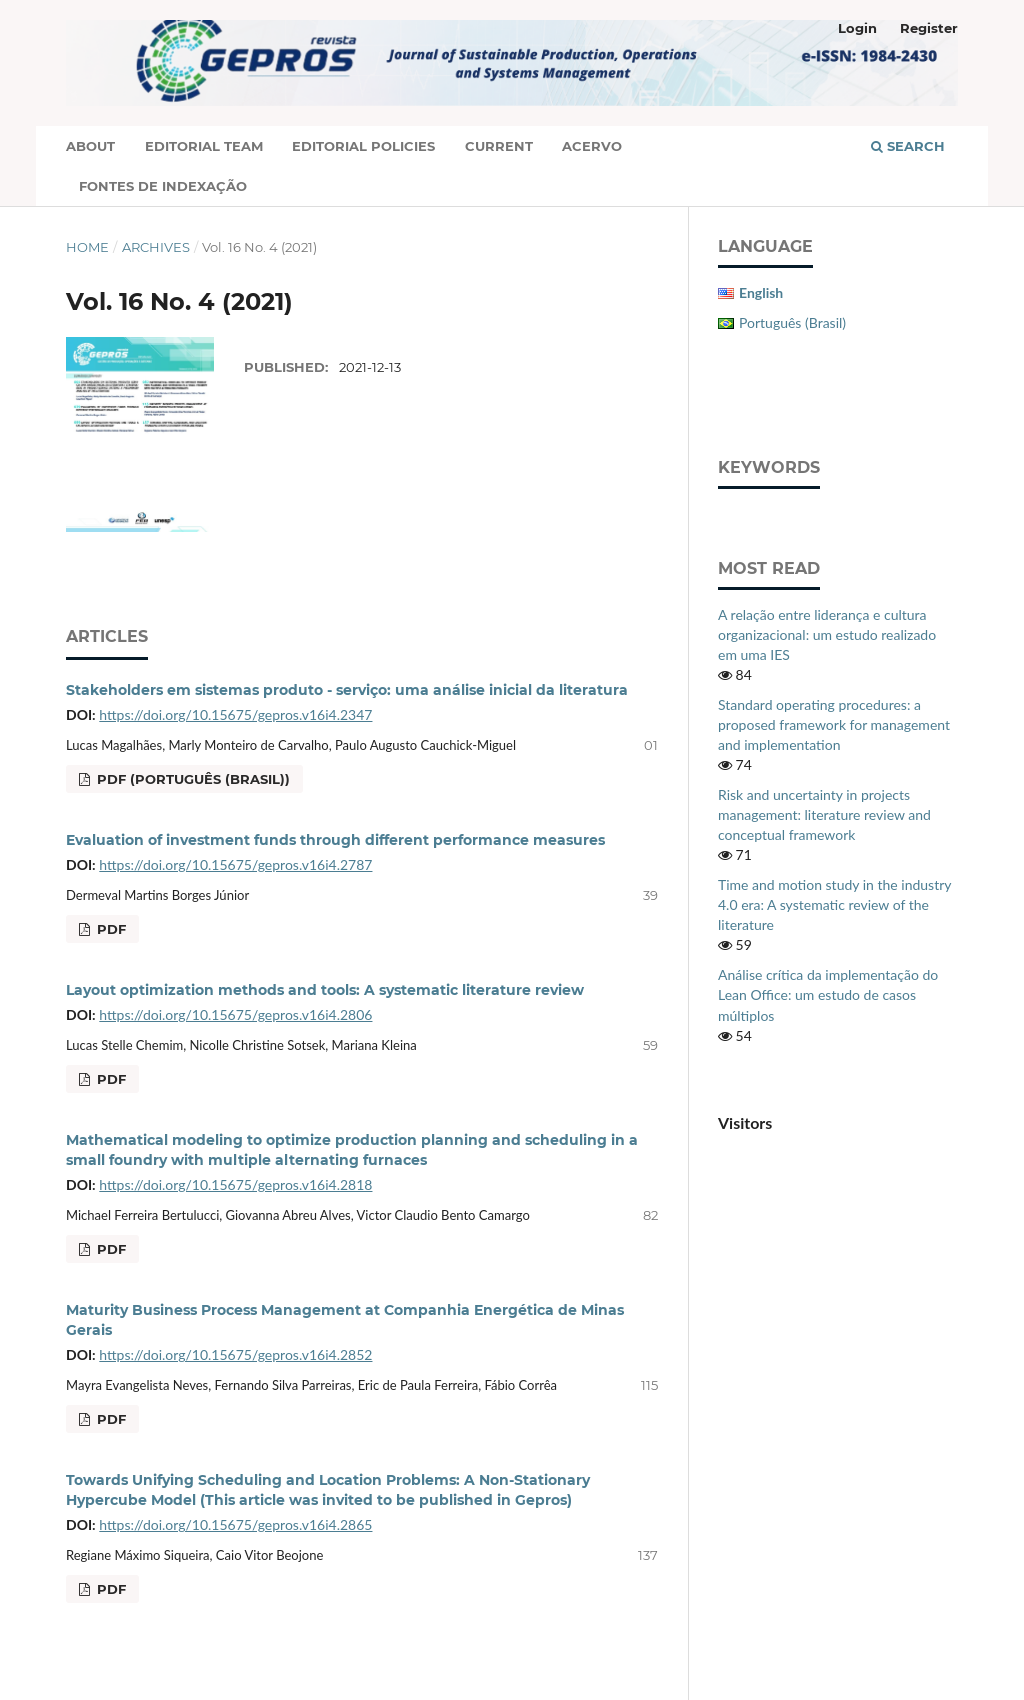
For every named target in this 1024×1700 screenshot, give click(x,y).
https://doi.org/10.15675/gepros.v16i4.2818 (235, 1184)
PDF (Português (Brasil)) (191, 779)
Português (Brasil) (792, 322)
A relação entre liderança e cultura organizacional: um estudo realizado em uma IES (827, 634)
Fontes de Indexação (163, 186)
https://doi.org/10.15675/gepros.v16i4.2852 (235, 1354)
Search (908, 146)
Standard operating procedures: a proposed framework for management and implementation (834, 724)
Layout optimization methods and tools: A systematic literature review (325, 990)
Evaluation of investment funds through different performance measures (335, 840)
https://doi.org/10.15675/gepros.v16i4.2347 (235, 714)
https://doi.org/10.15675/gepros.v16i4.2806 (235, 1014)
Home (87, 247)
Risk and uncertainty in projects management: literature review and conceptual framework (824, 814)
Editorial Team (204, 146)
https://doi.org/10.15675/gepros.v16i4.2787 (235, 864)
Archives (156, 247)
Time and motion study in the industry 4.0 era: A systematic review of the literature (834, 904)
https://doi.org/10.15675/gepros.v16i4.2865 (235, 1524)
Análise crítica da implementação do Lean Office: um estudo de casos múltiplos (828, 994)
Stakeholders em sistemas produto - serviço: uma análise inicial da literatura (347, 690)
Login (857, 28)
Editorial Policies (363, 146)
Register (929, 28)
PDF (109, 929)
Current (499, 146)
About (90, 146)
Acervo (592, 146)
